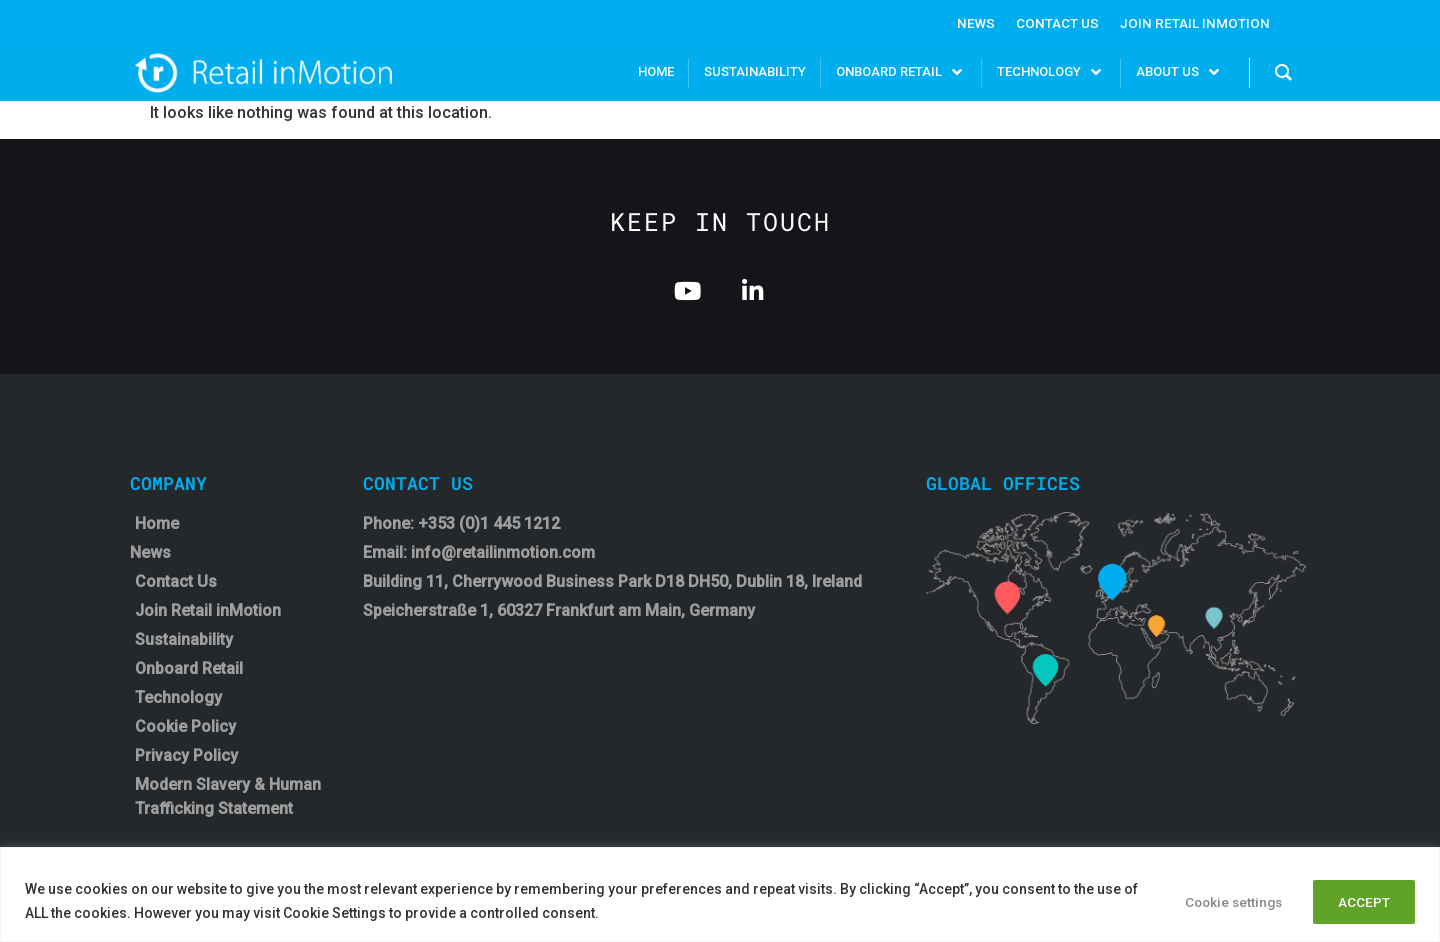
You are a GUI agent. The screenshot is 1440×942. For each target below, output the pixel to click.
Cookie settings (1217, 901)
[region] (720, 894)
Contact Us (1054, 23)
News (971, 23)
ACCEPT (1360, 901)
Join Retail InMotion (1193, 23)
